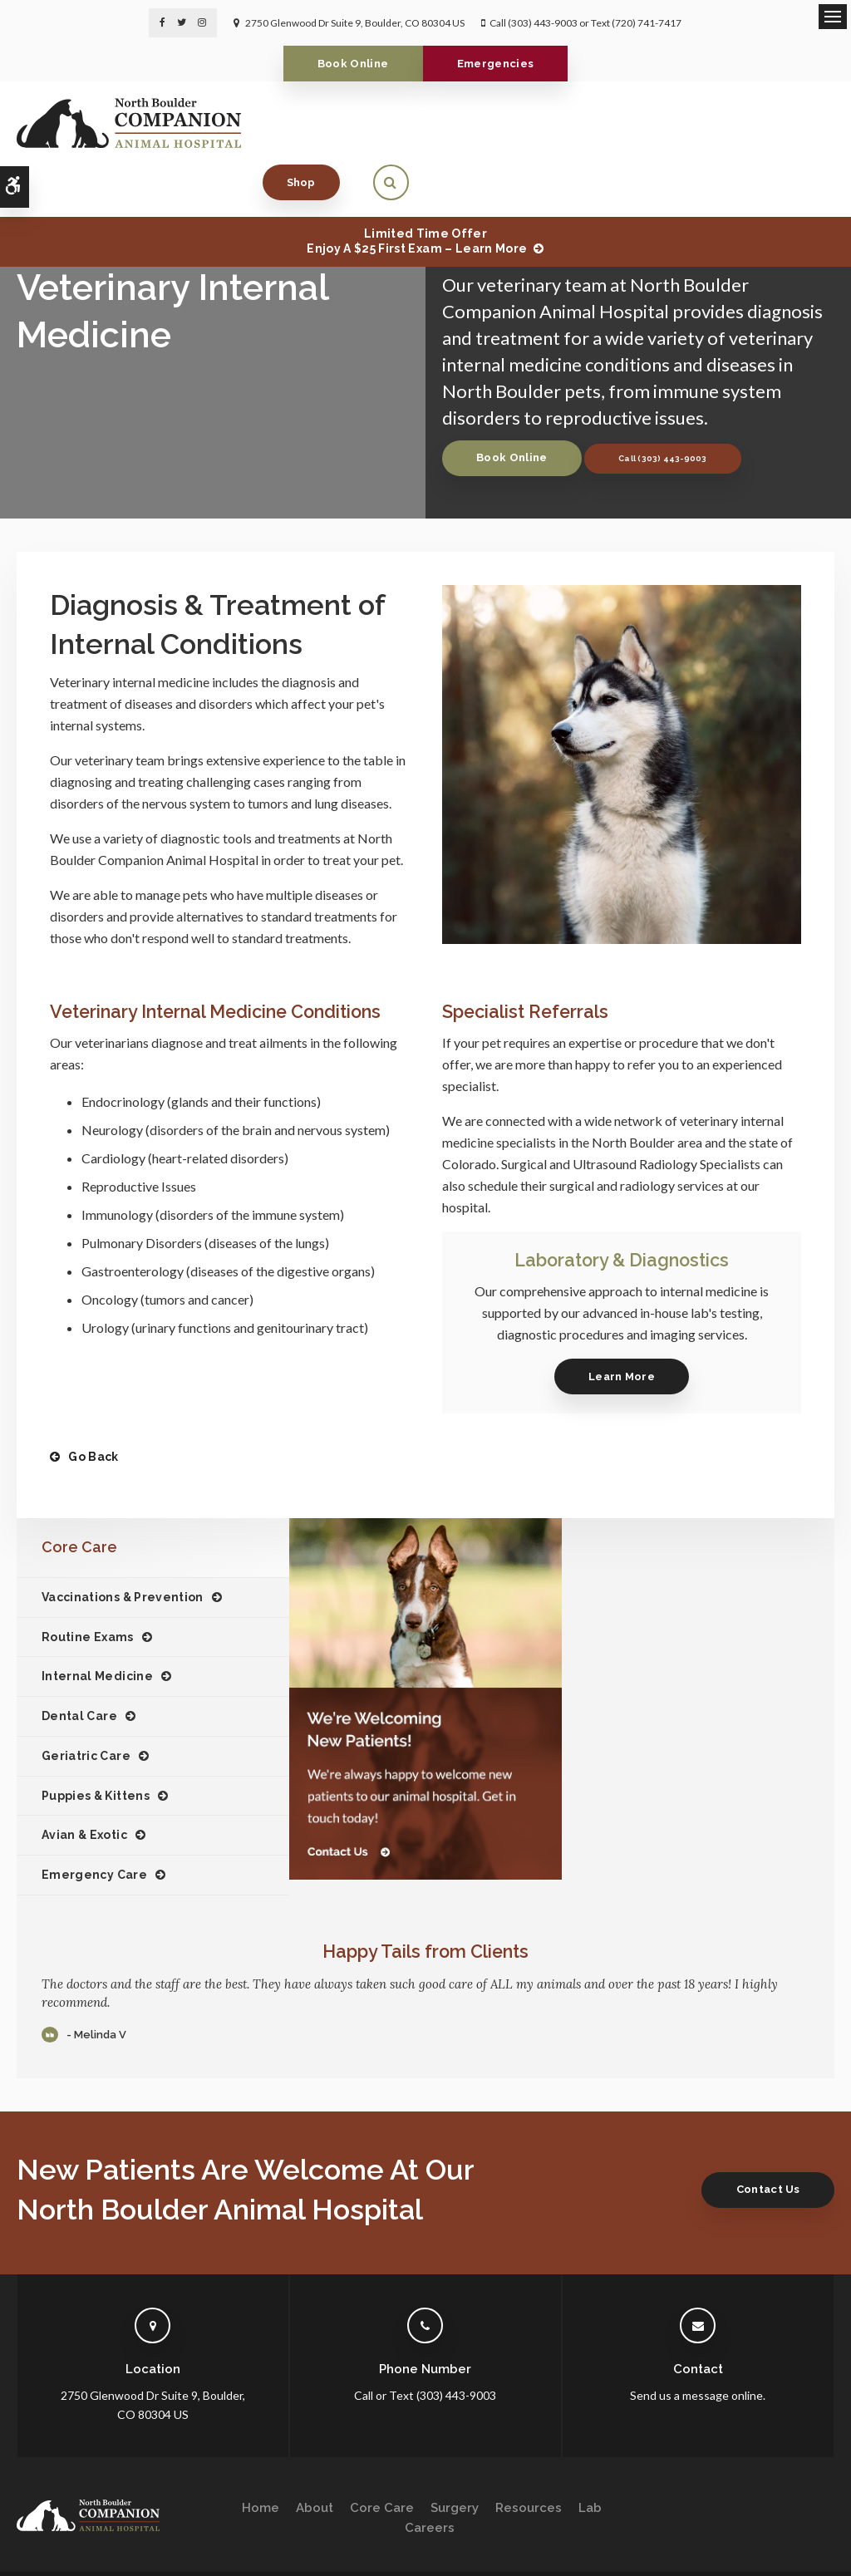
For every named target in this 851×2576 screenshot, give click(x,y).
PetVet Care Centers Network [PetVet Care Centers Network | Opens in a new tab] (766, 2555)
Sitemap (231, 2540)
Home (260, 2455)
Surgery (454, 2455)
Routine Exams (88, 1583)
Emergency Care (94, 1822)
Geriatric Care (86, 1703)
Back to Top (41, 2555)
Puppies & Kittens (96, 1742)
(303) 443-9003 (543, 23)
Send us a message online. (697, 2343)
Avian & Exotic (84, 1782)
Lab (590, 2455)
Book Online (350, 63)
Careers (430, 2475)
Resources (528, 2455)
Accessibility (122, 2540)
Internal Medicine (97, 1623)
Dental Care (79, 1663)
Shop (726, 122)
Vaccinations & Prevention (123, 1544)
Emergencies (498, 63)
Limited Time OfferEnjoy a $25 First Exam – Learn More (417, 189)
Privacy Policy (47, 2540)
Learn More (621, 1324)
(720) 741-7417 (646, 23)
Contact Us (765, 2137)
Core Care (382, 2455)
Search (181, 2540)
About (314, 2455)
